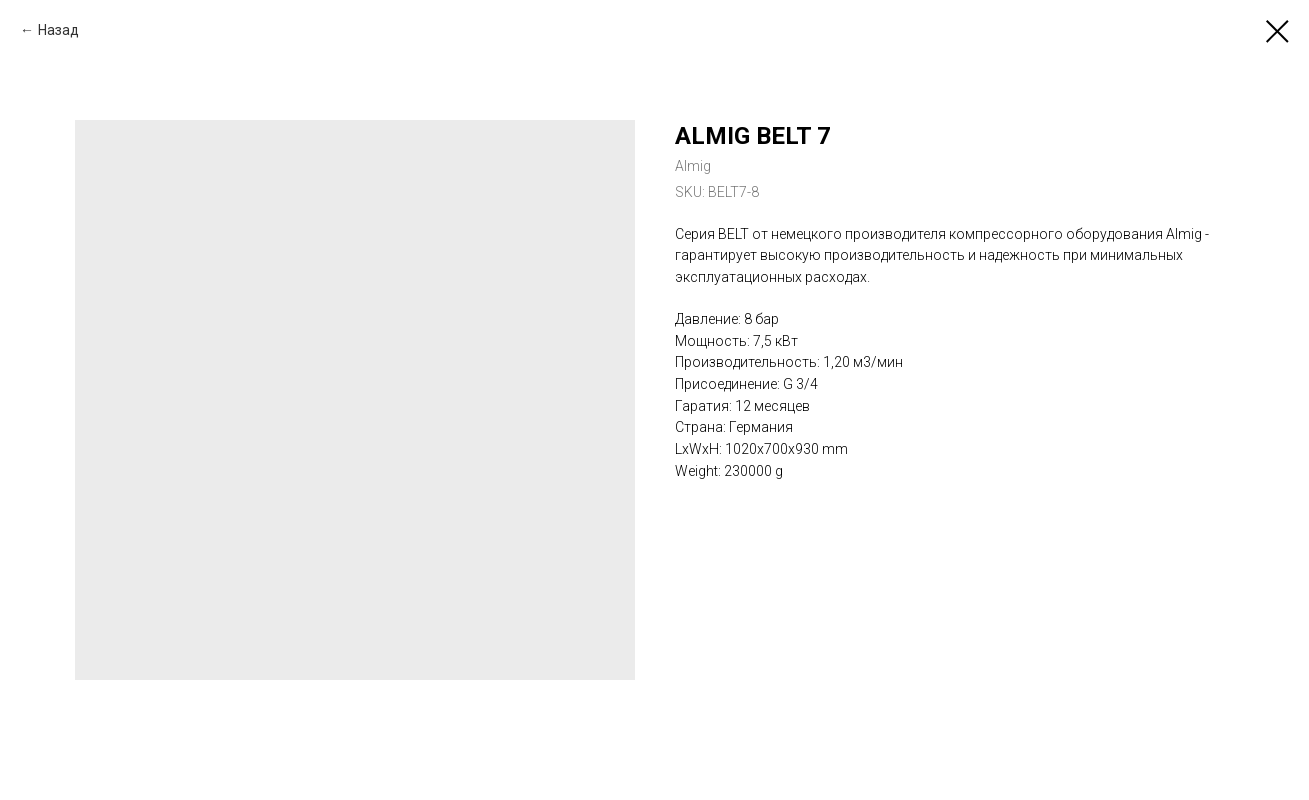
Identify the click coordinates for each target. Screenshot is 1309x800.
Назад (58, 30)
